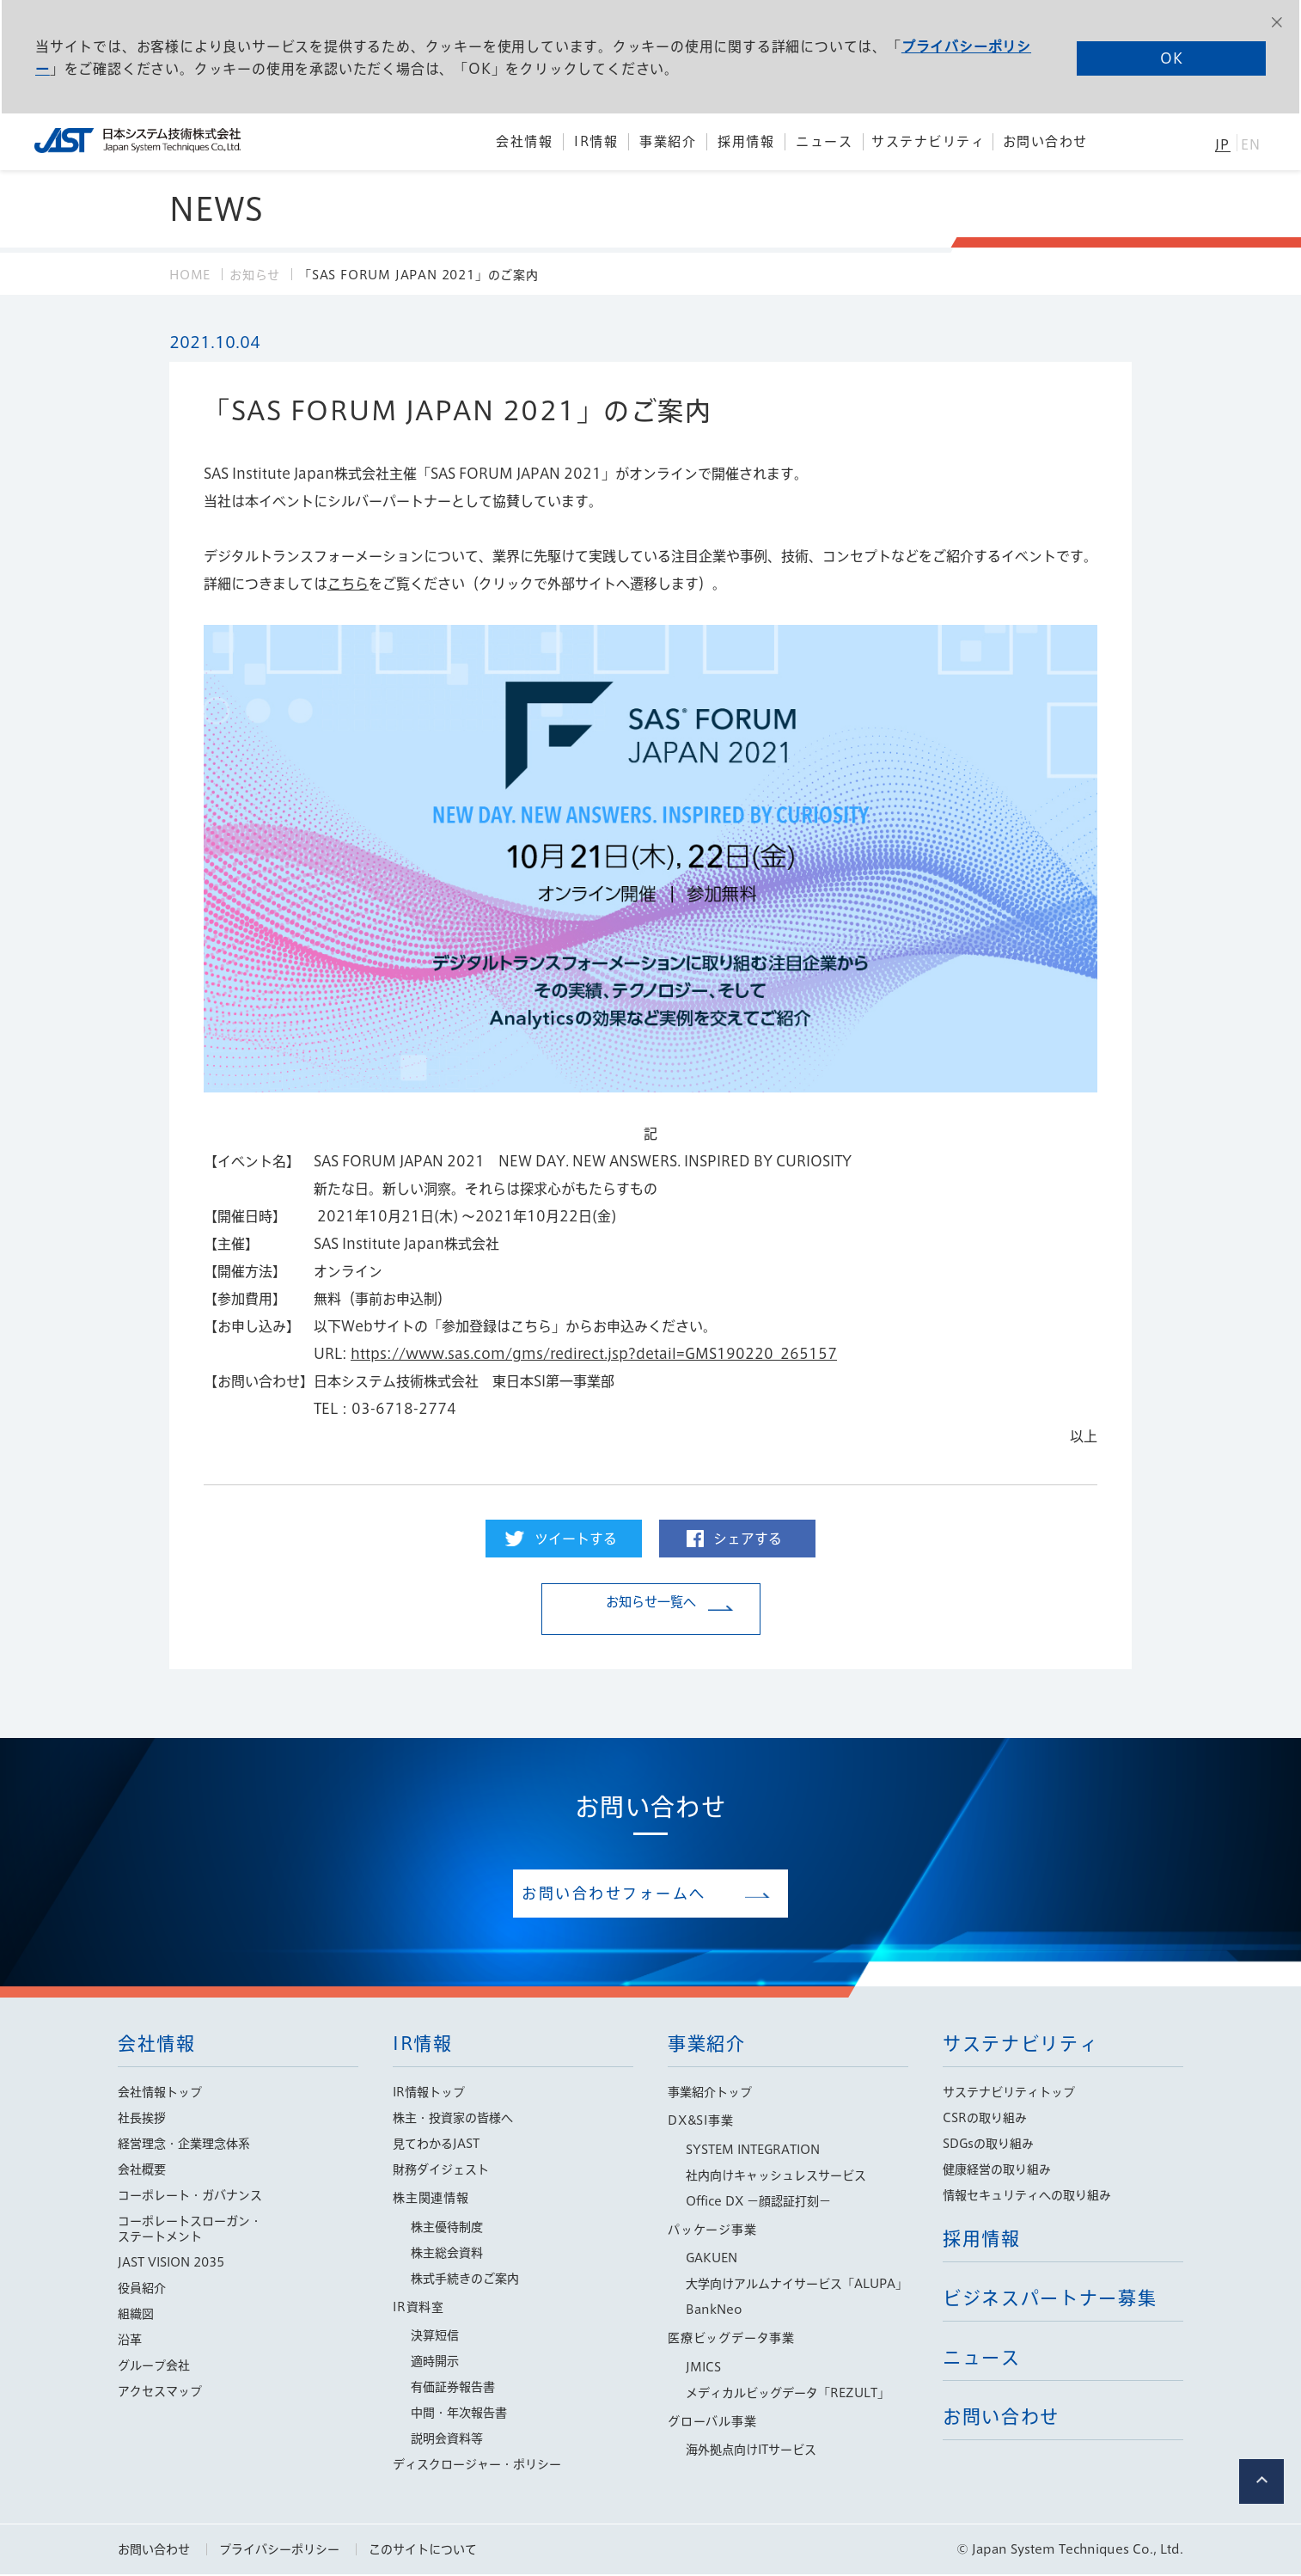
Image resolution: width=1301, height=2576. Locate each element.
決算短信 (435, 2337)
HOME (190, 275)
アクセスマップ (160, 2393)
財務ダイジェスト (441, 2171)
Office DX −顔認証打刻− (758, 2203)
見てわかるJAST (436, 2145)
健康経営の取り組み (997, 2171)
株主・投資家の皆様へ (453, 2120)
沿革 (130, 2341)
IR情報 (423, 2045)
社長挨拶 (142, 2120)
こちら (348, 583)
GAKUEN (711, 2260)
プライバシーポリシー (279, 2551)
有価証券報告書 (453, 2389)
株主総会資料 (447, 2255)
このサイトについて (423, 2551)
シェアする (747, 1538)
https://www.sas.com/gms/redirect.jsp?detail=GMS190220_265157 (594, 1354)
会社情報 (157, 2045)
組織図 (136, 2316)
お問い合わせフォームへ (638, 1894)
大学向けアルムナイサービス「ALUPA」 (796, 2285)
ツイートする (575, 1538)
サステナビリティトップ (1009, 2094)
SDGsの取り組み (988, 2145)
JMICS (703, 2369)
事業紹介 (707, 2045)
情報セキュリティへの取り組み (1027, 2197)
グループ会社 (154, 2367)
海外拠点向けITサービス (751, 2451)
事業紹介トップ (710, 2094)
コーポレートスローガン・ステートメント (190, 2230)
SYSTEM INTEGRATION (753, 2151)
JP (1222, 144)
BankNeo (714, 2311)
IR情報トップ (429, 2094)
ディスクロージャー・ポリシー (477, 2466)
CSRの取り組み (985, 2120)
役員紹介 (142, 2290)
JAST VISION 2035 (171, 2264)
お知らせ (254, 275)
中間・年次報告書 (459, 2414)
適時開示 (435, 2363)
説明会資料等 (447, 2440)
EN (1251, 144)
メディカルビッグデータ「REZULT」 (787, 2395)
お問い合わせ (154, 2551)
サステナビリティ (1020, 2045)
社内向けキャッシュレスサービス (776, 2177)
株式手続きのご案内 (465, 2280)
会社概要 (142, 2171)
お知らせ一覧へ (650, 1610)
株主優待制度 (447, 2229)
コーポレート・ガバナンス (190, 2197)
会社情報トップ (160, 2094)
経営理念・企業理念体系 (184, 2145)
